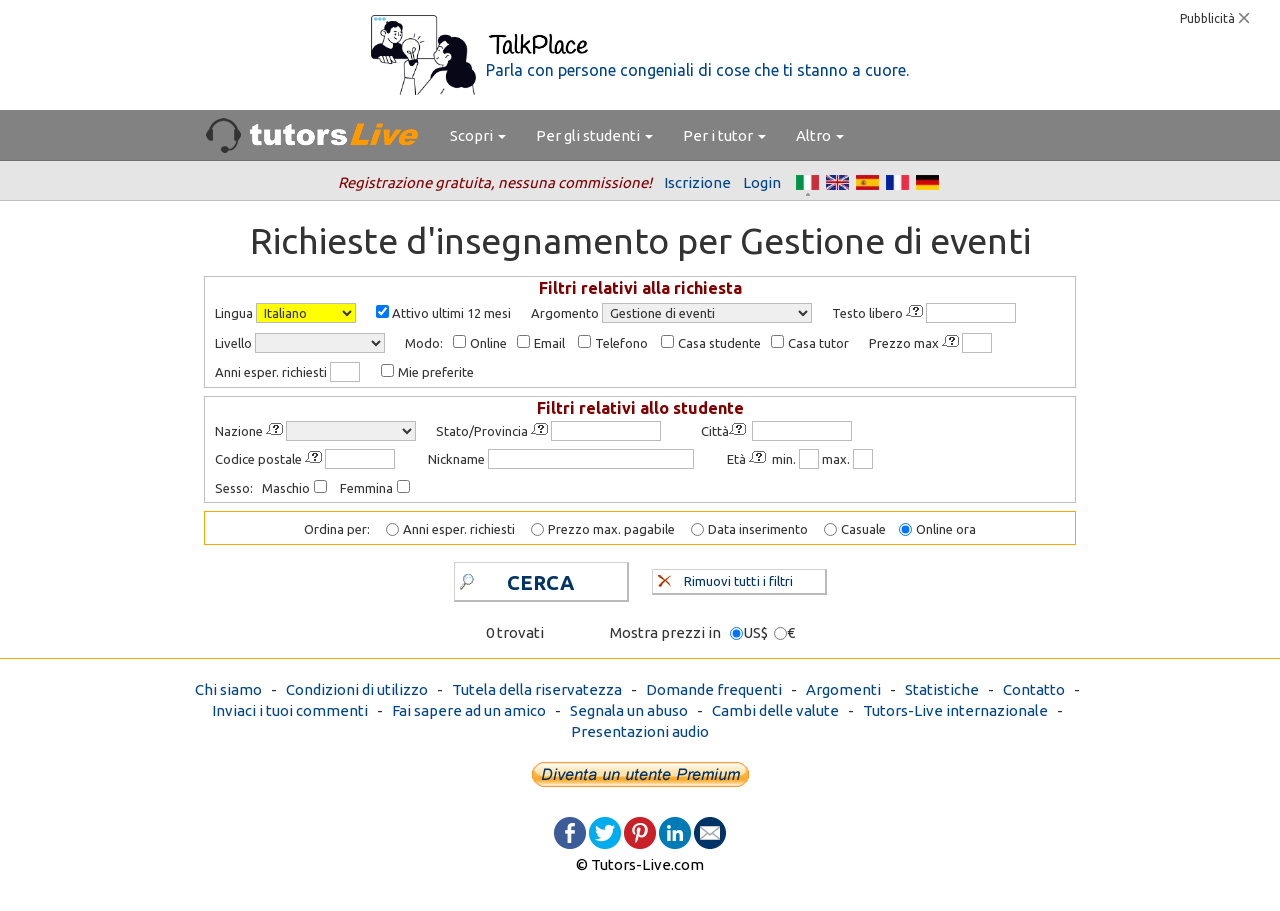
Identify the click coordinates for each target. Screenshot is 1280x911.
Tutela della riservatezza (537, 689)
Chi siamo (228, 689)
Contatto (1034, 689)
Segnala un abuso (629, 710)
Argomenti (843, 689)
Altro (820, 135)
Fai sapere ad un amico (469, 710)
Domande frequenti (714, 689)
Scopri (478, 135)
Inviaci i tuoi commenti (290, 710)
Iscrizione (697, 182)
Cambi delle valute (775, 710)
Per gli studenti (594, 135)
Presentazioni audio (640, 731)
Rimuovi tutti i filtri (725, 579)
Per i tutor (724, 135)
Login (762, 182)
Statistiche (942, 689)
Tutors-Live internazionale (955, 710)
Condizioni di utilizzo (357, 689)
